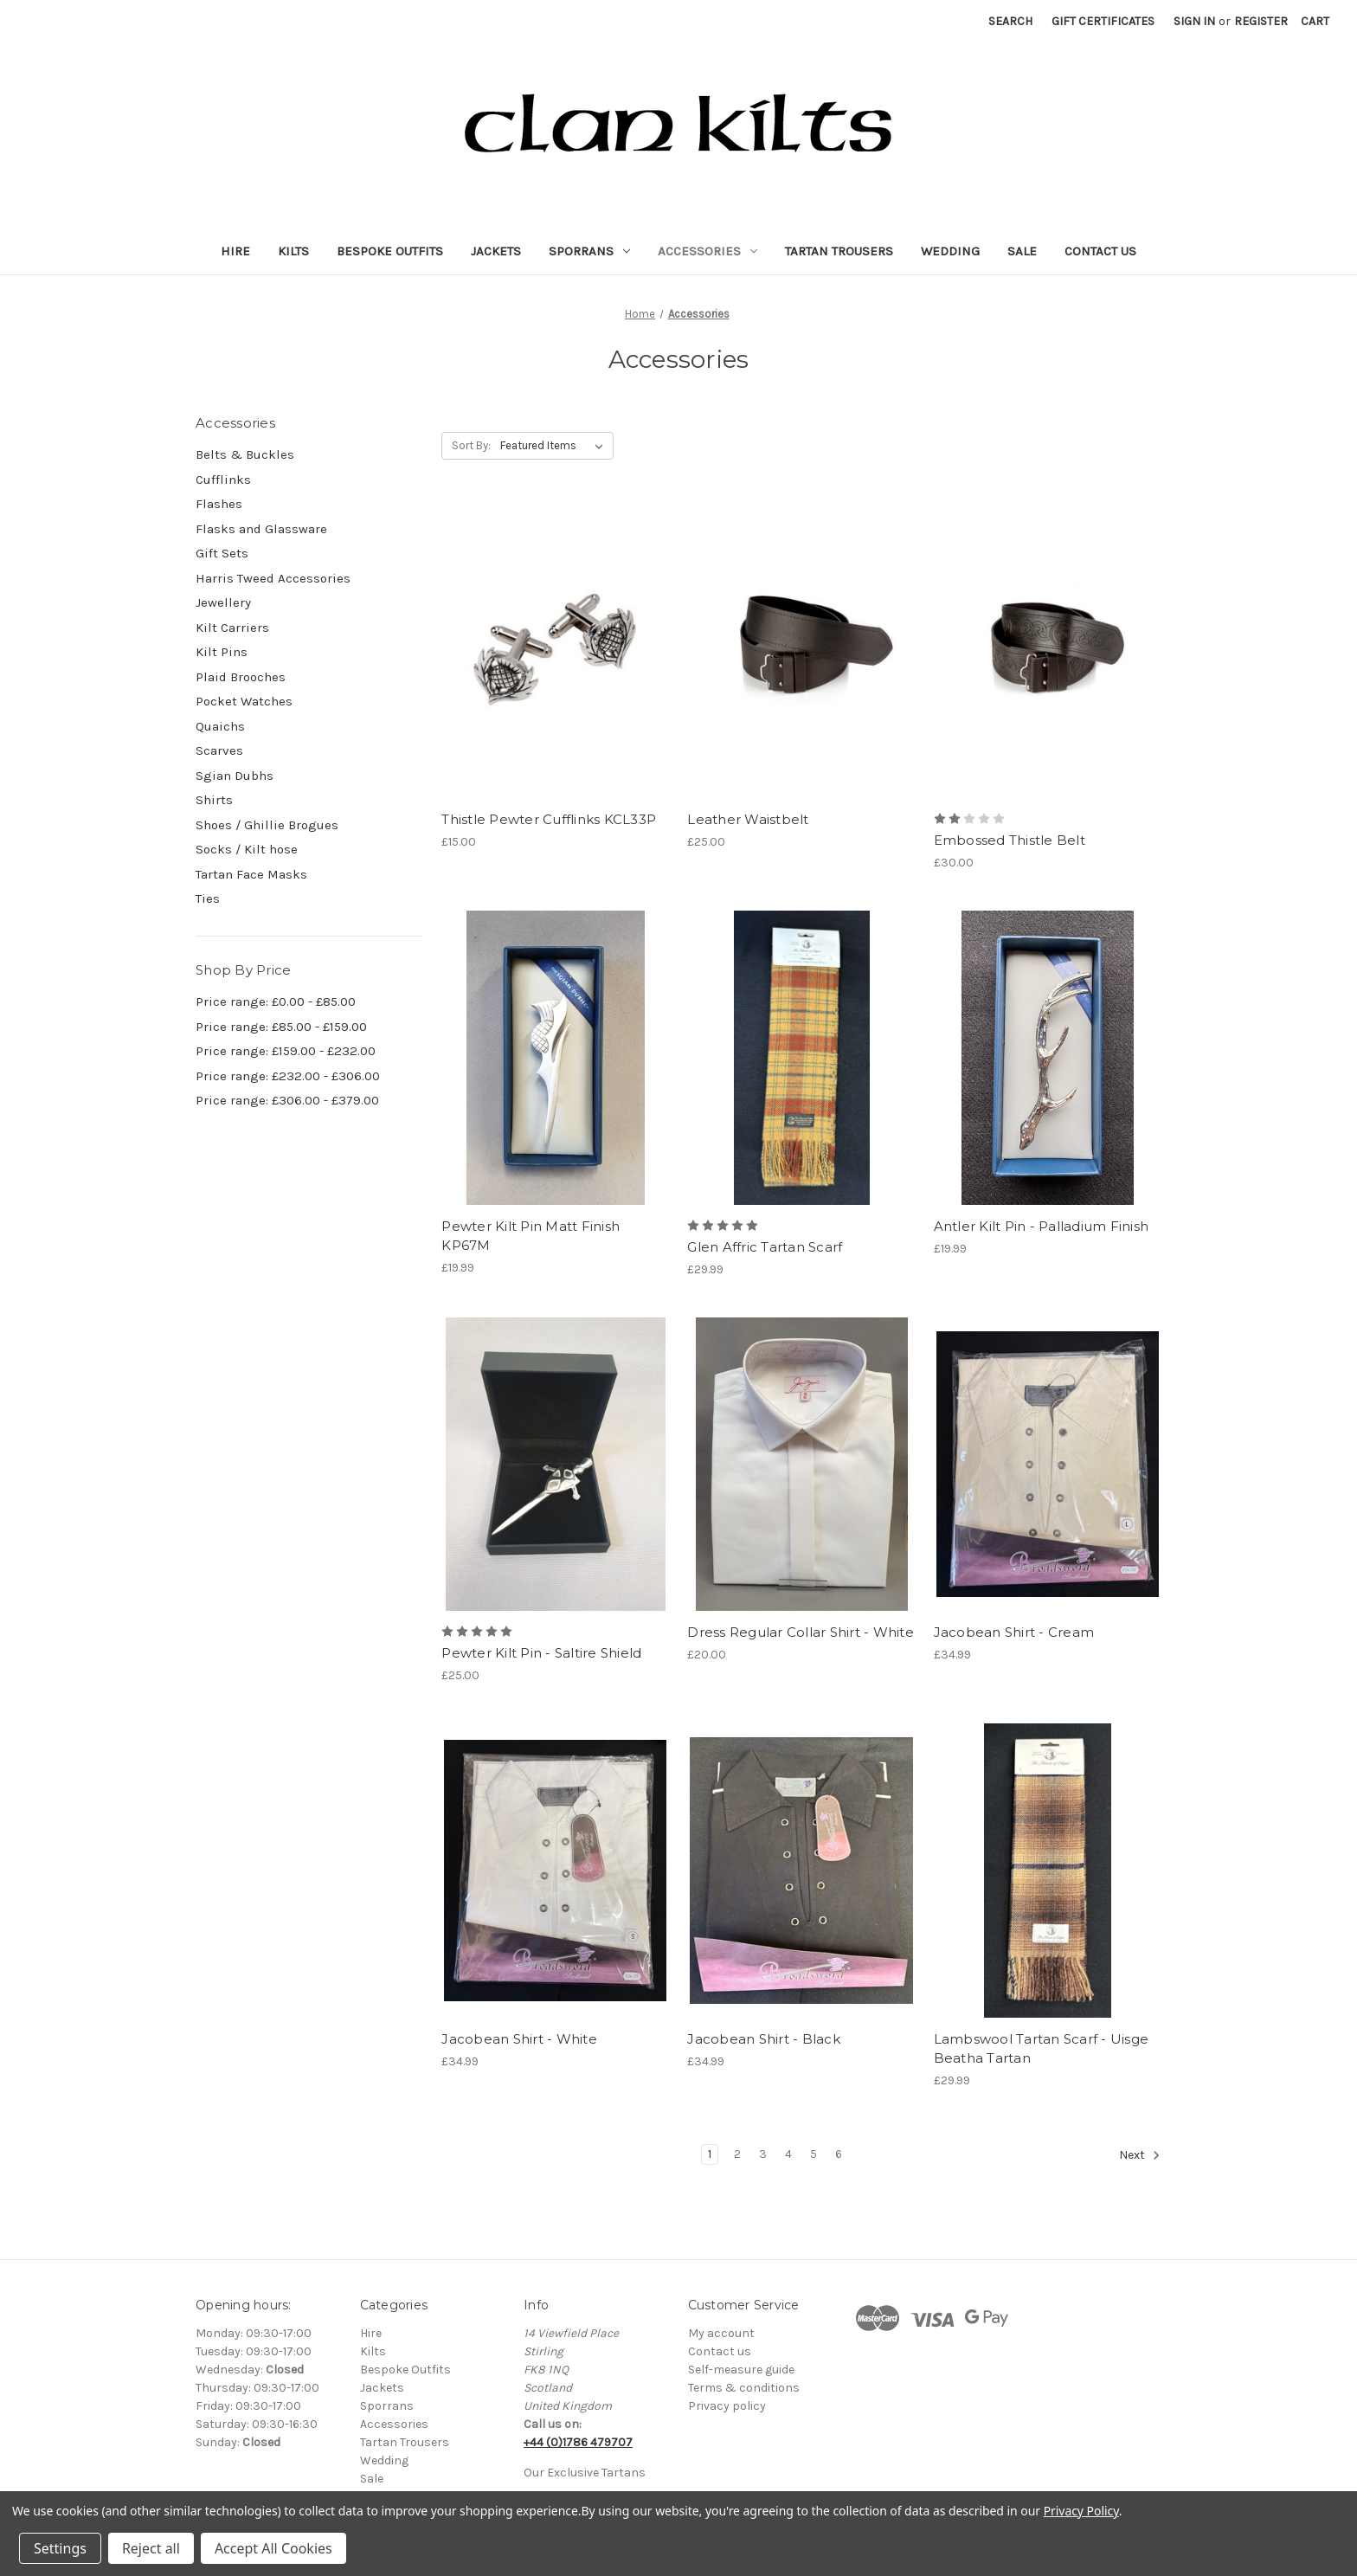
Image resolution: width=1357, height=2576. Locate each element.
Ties (208, 898)
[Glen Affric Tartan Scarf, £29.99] (801, 1057)
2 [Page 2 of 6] (737, 2154)
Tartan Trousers (839, 251)
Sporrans (589, 251)
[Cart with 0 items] (1315, 21)
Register (1261, 21)
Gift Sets (222, 553)
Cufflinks (223, 479)
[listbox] (555, 446)
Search (1010, 21)
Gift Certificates (1103, 21)
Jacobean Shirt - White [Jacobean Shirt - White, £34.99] (519, 2039)
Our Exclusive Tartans (585, 2472)
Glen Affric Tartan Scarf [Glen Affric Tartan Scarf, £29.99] (764, 1247)
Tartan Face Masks (251, 874)
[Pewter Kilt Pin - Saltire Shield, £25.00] (555, 1464)
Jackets (496, 251)
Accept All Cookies (273, 2548)
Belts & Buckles (245, 454)
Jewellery (223, 602)
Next (1140, 2155)
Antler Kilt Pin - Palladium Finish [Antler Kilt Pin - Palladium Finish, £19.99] (1041, 1226)
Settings (60, 2548)
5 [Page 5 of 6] (813, 2154)
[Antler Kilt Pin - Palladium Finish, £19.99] (1047, 1057)
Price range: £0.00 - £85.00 (276, 1001)
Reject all (151, 2548)
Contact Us (1100, 251)
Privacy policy (727, 2406)
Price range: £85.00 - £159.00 (281, 1026)
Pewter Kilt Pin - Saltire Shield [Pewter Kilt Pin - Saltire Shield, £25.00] (541, 1653)
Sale (1022, 251)
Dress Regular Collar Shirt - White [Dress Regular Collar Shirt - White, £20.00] (800, 1632)
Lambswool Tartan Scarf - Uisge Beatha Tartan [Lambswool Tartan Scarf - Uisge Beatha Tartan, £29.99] (1041, 2049)
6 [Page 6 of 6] (838, 2154)
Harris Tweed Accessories (273, 578)
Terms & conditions (744, 2387)
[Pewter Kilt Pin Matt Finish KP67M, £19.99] (555, 1057)
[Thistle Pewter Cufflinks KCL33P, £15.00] (555, 651)
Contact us (719, 2351)
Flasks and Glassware (261, 529)
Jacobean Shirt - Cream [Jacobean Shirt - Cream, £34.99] (1014, 1632)
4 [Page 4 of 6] (788, 2154)
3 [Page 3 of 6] (763, 2154)
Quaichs (220, 726)
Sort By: (471, 445)
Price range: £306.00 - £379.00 (287, 1100)
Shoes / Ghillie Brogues (267, 825)
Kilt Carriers (232, 627)
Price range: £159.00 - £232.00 (286, 1051)
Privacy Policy (1081, 2510)
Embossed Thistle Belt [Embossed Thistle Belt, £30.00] (1009, 840)
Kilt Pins (222, 652)
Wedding (950, 251)
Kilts (293, 251)
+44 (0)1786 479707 (578, 2442)
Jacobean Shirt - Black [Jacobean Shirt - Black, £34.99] (763, 2039)
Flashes (219, 504)
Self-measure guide (741, 2369)
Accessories (707, 251)
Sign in (1194, 21)
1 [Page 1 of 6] (709, 2154)
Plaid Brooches (241, 677)
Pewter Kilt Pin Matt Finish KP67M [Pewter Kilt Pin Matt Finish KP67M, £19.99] (530, 1236)
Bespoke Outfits (390, 251)
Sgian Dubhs (234, 775)
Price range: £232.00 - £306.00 (288, 1076)
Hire (235, 251)
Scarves (219, 750)
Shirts (214, 800)
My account (721, 2333)
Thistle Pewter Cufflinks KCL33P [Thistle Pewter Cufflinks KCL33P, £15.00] (548, 819)
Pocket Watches (244, 701)
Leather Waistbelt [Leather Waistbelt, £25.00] (747, 819)
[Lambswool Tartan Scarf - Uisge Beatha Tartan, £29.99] (1047, 1870)
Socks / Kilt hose (247, 849)
